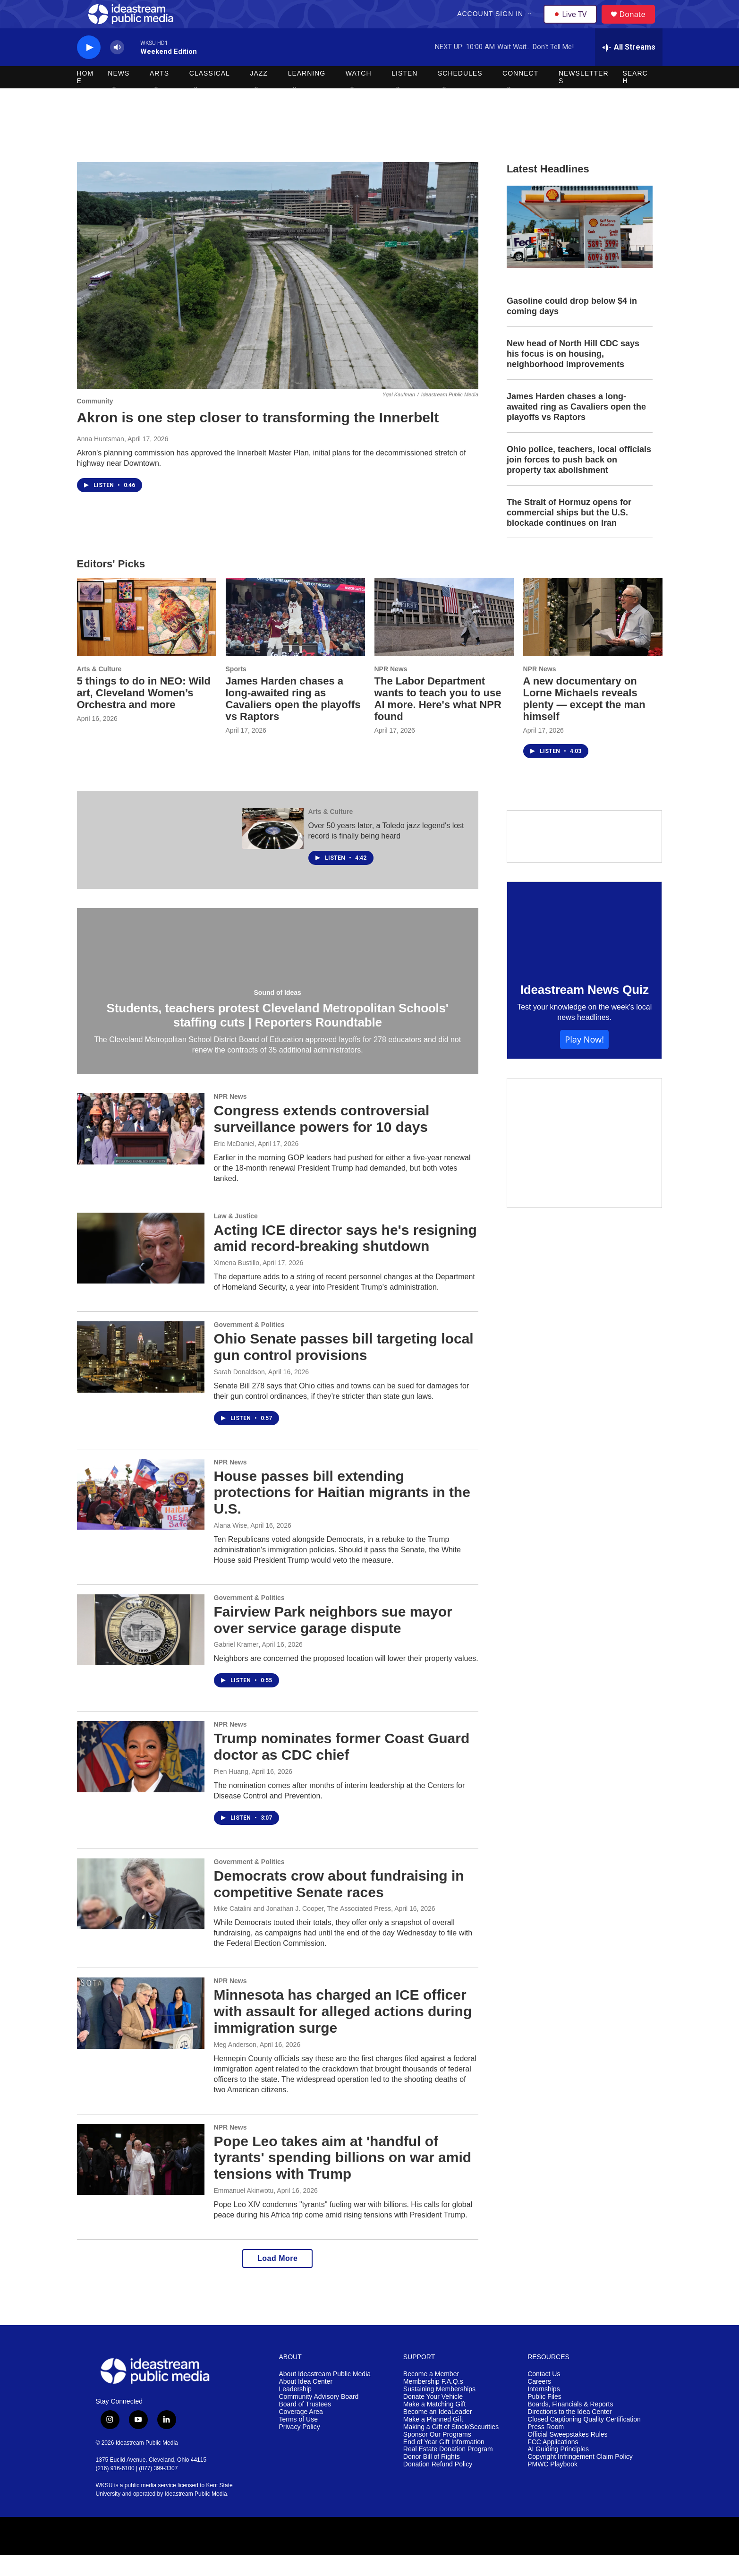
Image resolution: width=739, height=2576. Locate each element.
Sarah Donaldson (239, 1393)
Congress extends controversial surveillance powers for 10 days (322, 1140)
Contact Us (543, 2395)
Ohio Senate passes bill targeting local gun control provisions (344, 1368)
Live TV (573, 24)
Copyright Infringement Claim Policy (580, 2478)
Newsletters (584, 98)
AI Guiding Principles (558, 2470)
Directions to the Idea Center (569, 2433)
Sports (236, 690)
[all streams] (629, 68)
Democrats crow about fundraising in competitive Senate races (339, 1905)
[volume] (117, 68)
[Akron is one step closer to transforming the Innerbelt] (277, 296)
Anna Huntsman (100, 460)
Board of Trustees (305, 2425)
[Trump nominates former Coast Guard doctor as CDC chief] (140, 1777)
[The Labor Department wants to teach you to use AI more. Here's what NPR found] (444, 638)
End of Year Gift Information (443, 2463)
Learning (307, 94)
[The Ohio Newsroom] (162, 855)
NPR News (391, 690)
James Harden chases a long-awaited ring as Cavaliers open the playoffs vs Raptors (576, 428)
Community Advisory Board (319, 2418)
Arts (159, 94)
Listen (404, 94)
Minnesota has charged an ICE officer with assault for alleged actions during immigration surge (343, 2032)
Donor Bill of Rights (431, 2478)
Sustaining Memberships (439, 2410)
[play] (88, 68)
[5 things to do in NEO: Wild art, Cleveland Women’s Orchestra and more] (146, 638)
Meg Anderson (235, 2066)
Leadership (295, 2410)
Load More (277, 2280)
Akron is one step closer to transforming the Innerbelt (258, 438)
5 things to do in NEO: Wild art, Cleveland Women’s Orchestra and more (144, 714)
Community (95, 422)
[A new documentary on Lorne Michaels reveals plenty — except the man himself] (593, 638)
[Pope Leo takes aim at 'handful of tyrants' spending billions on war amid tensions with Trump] (140, 2180)
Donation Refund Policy (437, 2485)
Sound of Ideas (277, 1014)
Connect (520, 94)
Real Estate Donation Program (448, 2470)
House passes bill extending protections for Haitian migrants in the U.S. (342, 1513)
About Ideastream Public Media (325, 2395)
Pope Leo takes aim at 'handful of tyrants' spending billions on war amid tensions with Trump (343, 2179)
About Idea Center (306, 2402)
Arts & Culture (99, 690)
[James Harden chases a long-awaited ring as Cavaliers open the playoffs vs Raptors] (295, 638)
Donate (638, 25)
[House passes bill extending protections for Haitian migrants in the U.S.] (140, 1515)
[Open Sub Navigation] (531, 24)
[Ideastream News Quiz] (584, 946)
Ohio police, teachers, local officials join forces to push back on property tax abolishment (579, 481)
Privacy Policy (299, 2448)
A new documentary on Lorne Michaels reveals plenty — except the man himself (584, 720)
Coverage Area (301, 2433)
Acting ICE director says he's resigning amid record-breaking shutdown (345, 1259)
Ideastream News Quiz (584, 1011)
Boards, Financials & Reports (570, 2425)
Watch (359, 94)
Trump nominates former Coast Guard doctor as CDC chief (342, 1768)
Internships (543, 2410)
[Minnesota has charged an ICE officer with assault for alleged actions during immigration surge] (140, 2034)
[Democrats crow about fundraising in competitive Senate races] (140, 1915)
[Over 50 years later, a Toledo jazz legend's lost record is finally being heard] (273, 850)
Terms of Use (298, 2440)
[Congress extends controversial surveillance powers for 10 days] (140, 1149)
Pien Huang (231, 1793)
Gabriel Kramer (236, 1665)
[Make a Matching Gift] (584, 1164)
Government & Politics (249, 1346)
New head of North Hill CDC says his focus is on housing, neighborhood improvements (573, 375)
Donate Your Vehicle (433, 2418)
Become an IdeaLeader (437, 2433)
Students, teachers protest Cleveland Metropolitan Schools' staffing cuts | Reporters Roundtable (278, 1036)
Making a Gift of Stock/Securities (451, 2448)
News (118, 94)
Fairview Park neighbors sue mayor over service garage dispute (333, 1641)
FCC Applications (552, 2463)
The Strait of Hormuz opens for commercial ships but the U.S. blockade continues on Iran (569, 534)
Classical (209, 94)
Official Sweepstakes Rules (567, 2455)
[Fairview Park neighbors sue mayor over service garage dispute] (140, 1651)
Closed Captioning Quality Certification (584, 2440)
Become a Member (431, 2395)
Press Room (545, 2448)
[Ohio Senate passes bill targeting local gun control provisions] (140, 1378)
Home (85, 98)
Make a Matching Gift (434, 2425)
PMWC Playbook (552, 2485)
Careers (539, 2402)
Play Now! (584, 1060)
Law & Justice (236, 1237)
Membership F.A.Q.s (433, 2402)
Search (634, 98)
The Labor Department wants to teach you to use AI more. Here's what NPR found (437, 720)
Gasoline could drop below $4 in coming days (572, 327)
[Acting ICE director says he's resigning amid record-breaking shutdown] (140, 1269)
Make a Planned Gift (433, 2440)
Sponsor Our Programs (437, 2455)
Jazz (258, 94)
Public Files (544, 2418)
